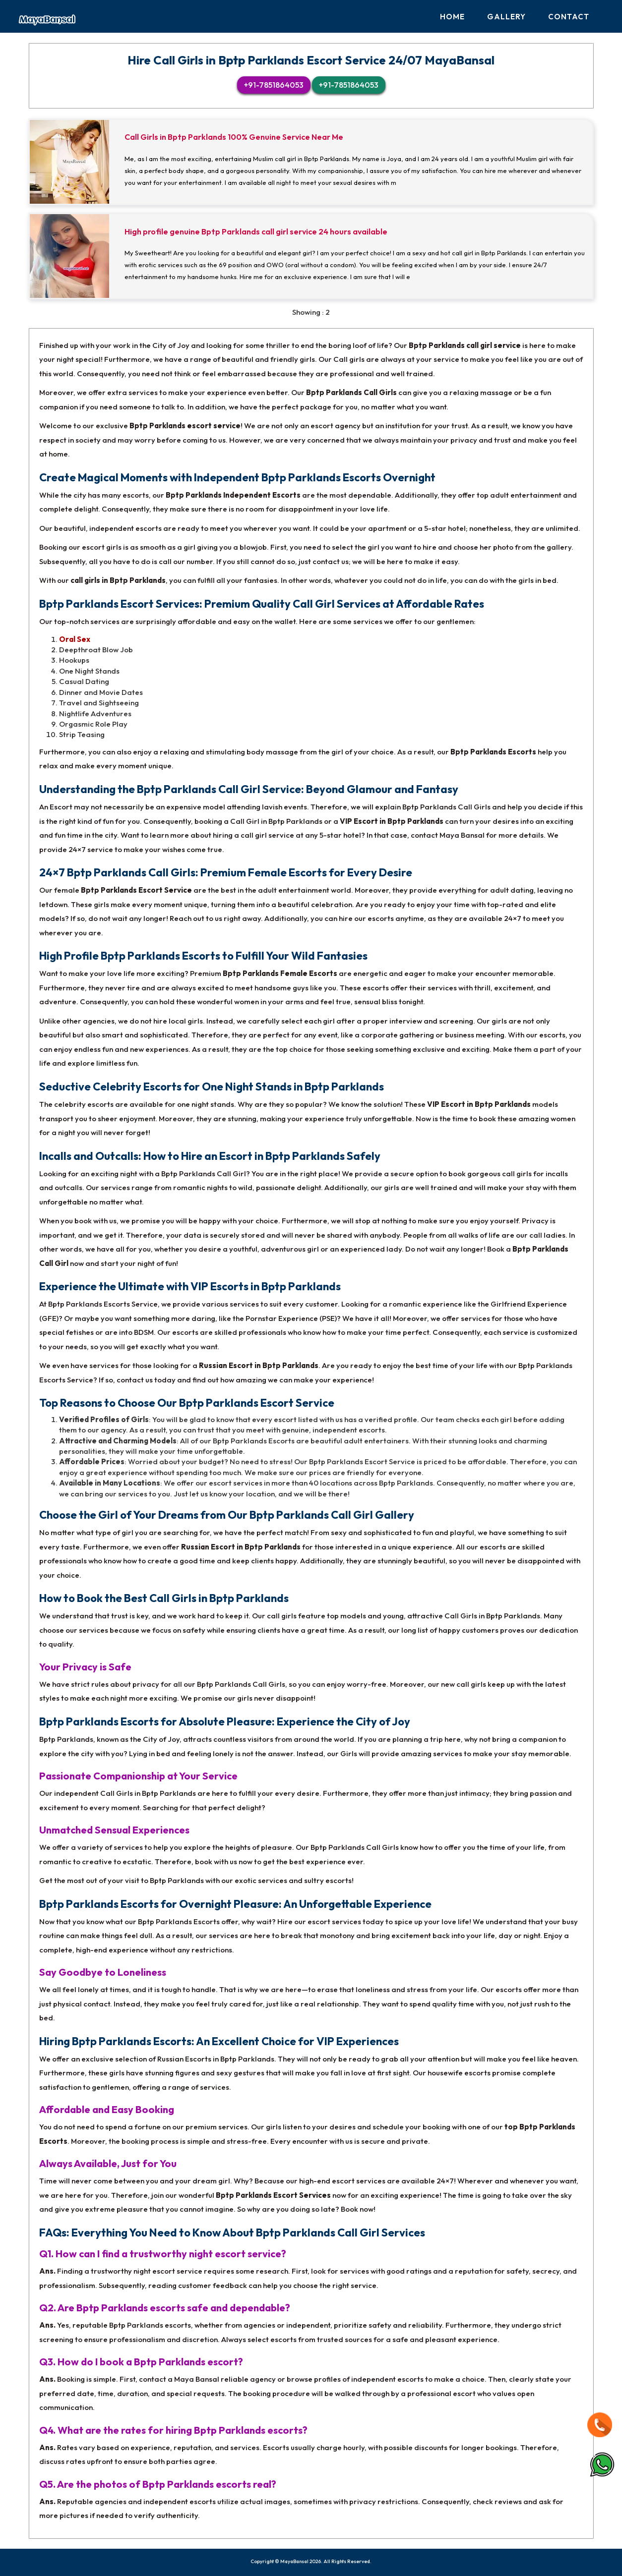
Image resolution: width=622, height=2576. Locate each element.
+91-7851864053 (274, 85)
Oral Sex (74, 639)
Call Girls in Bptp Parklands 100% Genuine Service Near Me (233, 137)
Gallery (506, 16)
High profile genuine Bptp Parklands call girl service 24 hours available (255, 232)
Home (452, 16)
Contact (568, 16)
